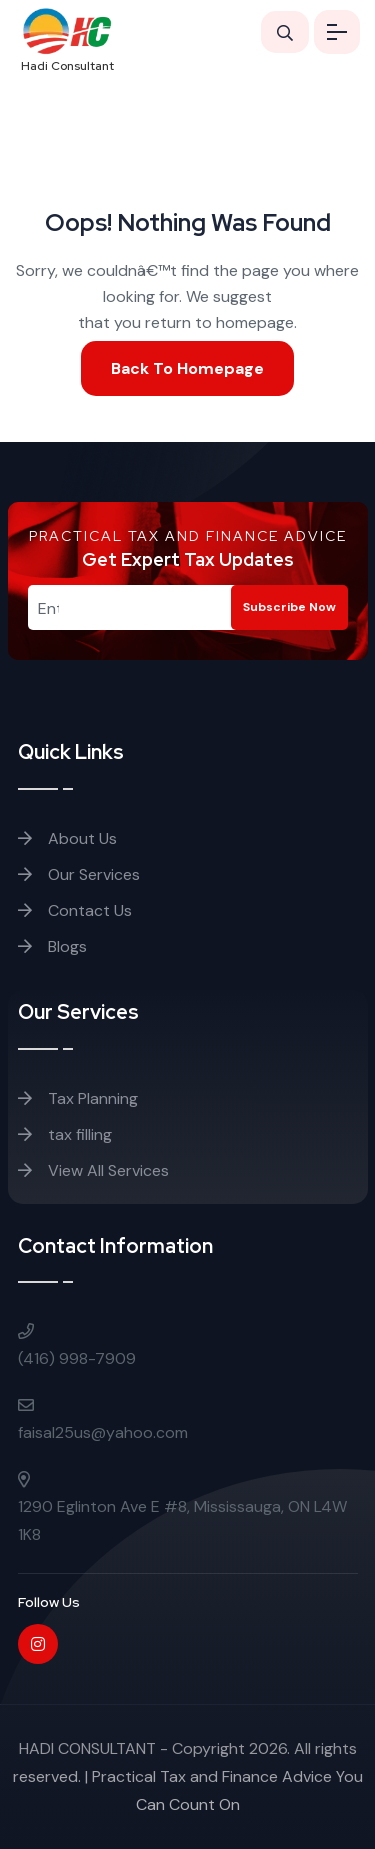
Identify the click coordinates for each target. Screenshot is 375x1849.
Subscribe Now (289, 607)
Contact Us (75, 910)
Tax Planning (78, 1098)
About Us (67, 838)
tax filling (65, 1134)
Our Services (79, 874)
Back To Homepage (187, 368)
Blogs (52, 946)
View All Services (93, 1170)
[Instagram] (38, 1644)
